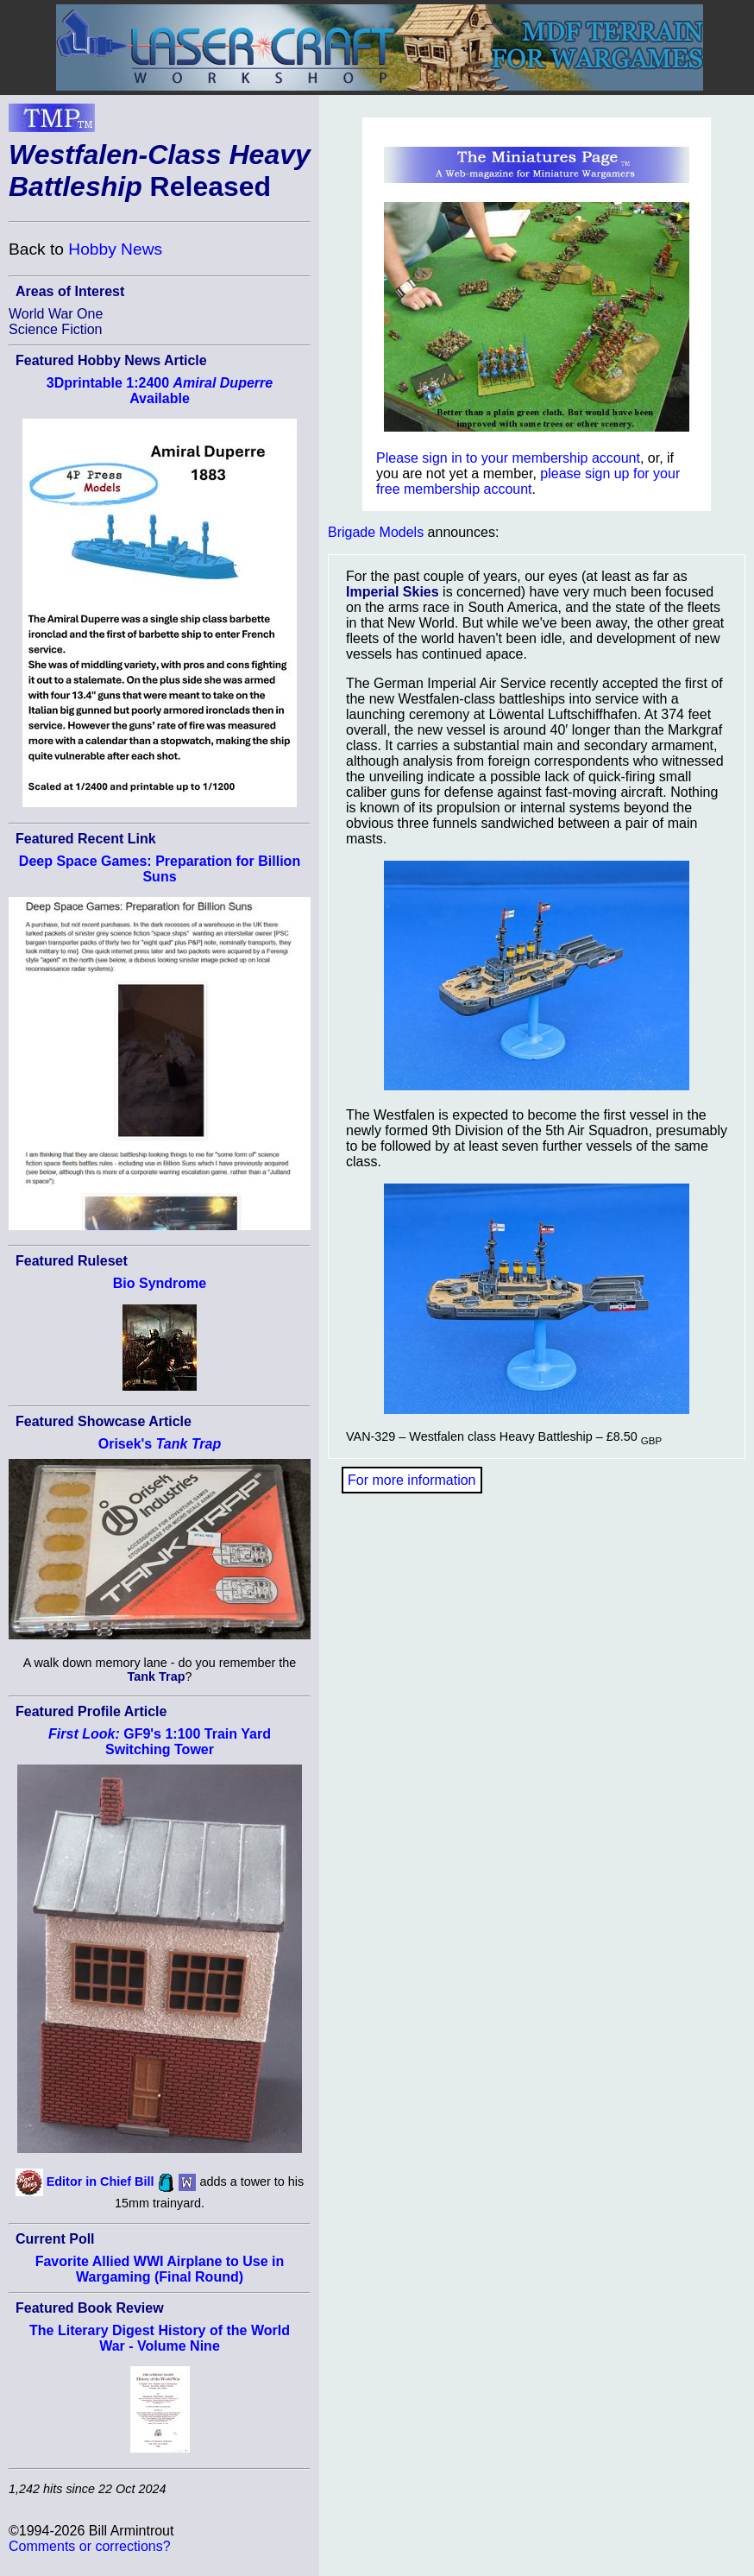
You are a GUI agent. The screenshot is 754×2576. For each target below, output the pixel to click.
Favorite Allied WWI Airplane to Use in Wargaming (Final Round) (160, 2269)
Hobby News (115, 249)
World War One (56, 313)
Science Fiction (56, 329)
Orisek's (160, 1443)
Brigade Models (376, 532)
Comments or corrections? (90, 2546)
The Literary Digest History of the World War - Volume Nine (159, 2338)
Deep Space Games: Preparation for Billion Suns (159, 869)
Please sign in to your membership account (508, 458)
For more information (412, 1480)
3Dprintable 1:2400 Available (160, 391)
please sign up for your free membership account (528, 481)
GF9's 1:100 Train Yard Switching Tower (159, 1742)
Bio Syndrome (159, 1283)
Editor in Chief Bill (100, 2181)
